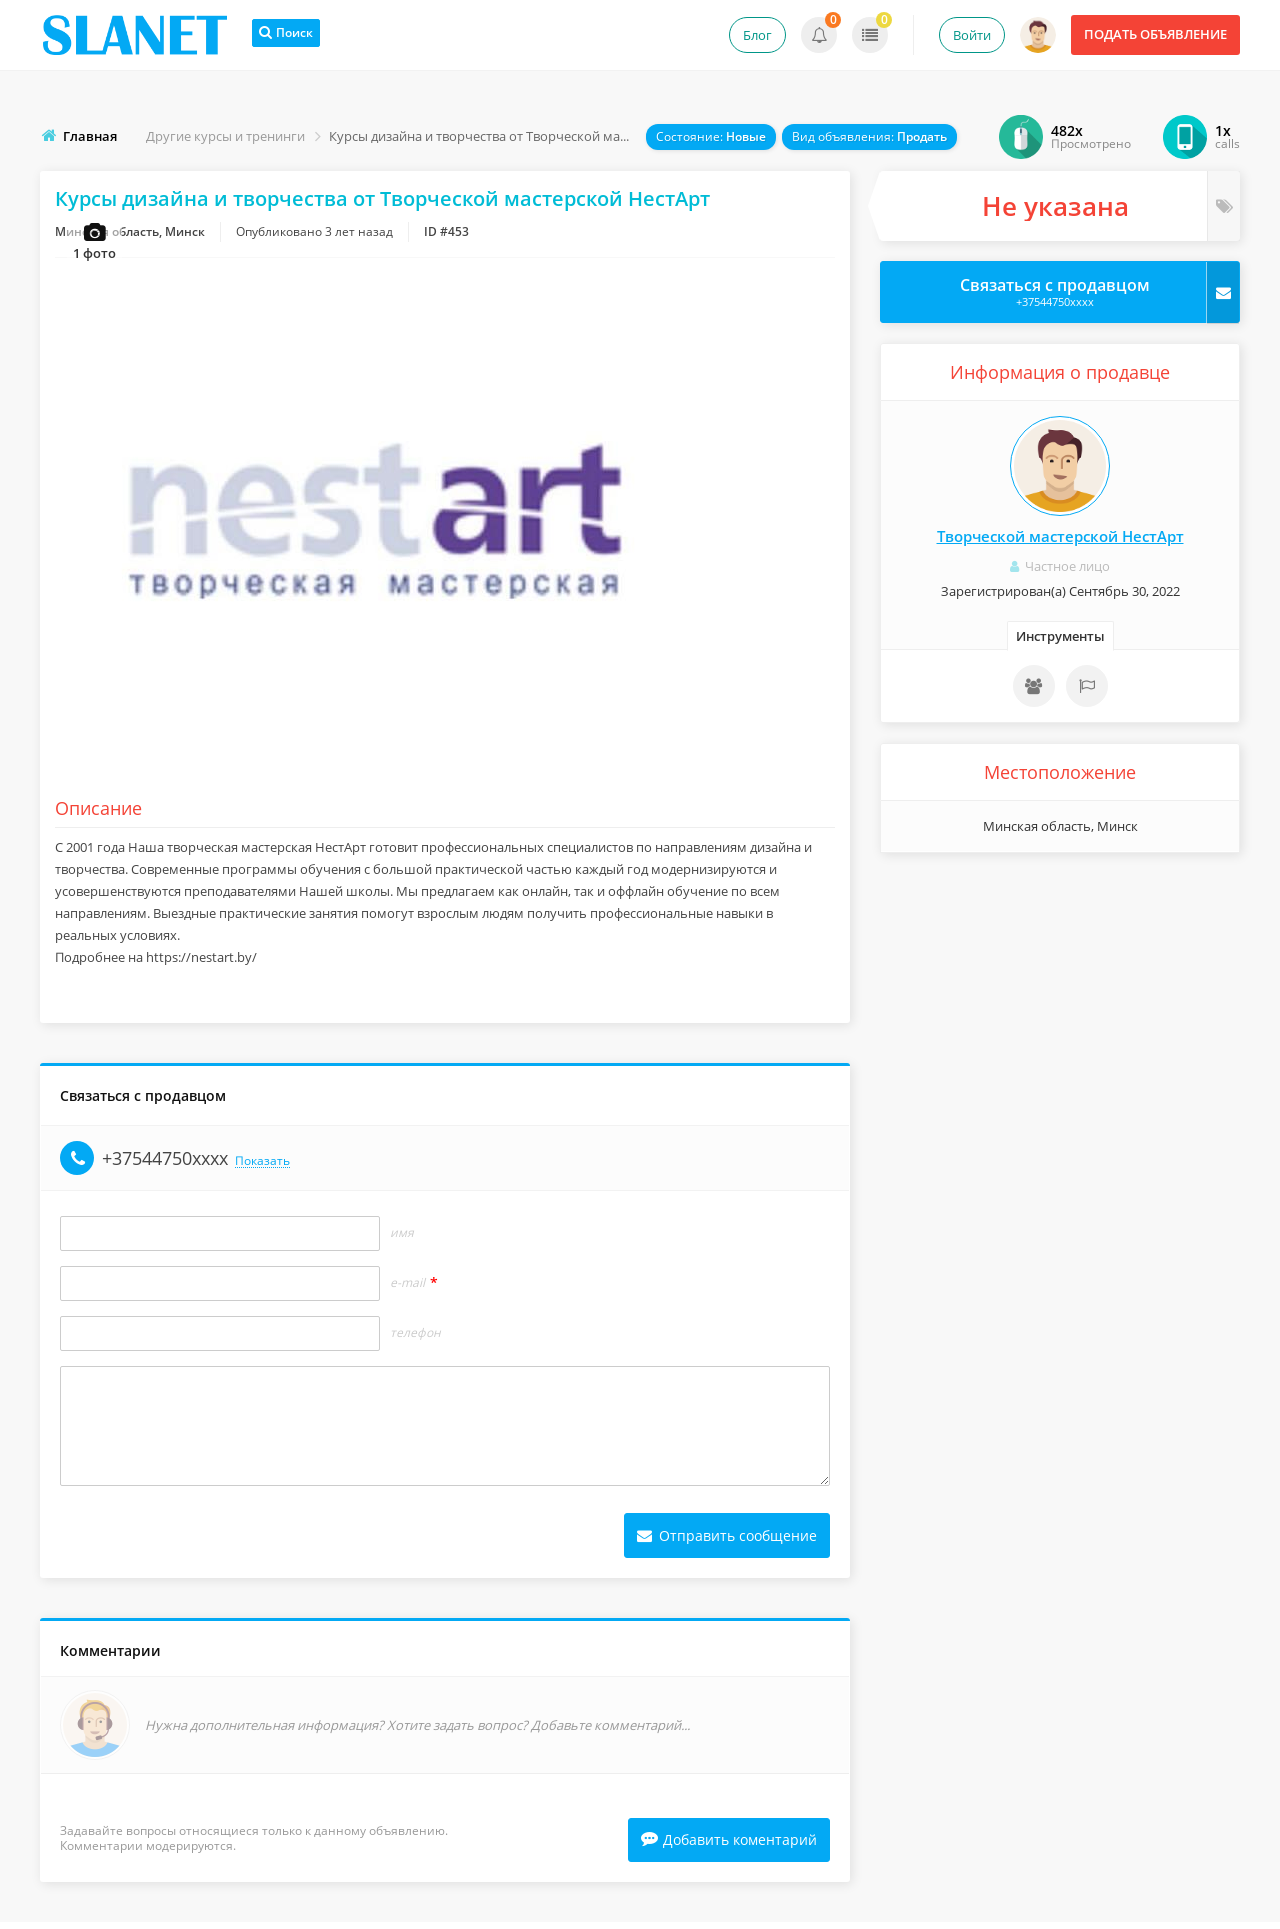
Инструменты (1060, 636)
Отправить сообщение (727, 1540)
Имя (402, 1238)
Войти (972, 35)
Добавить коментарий (729, 1846)
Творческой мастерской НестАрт (1060, 536)
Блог (757, 35)
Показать (262, 1166)
